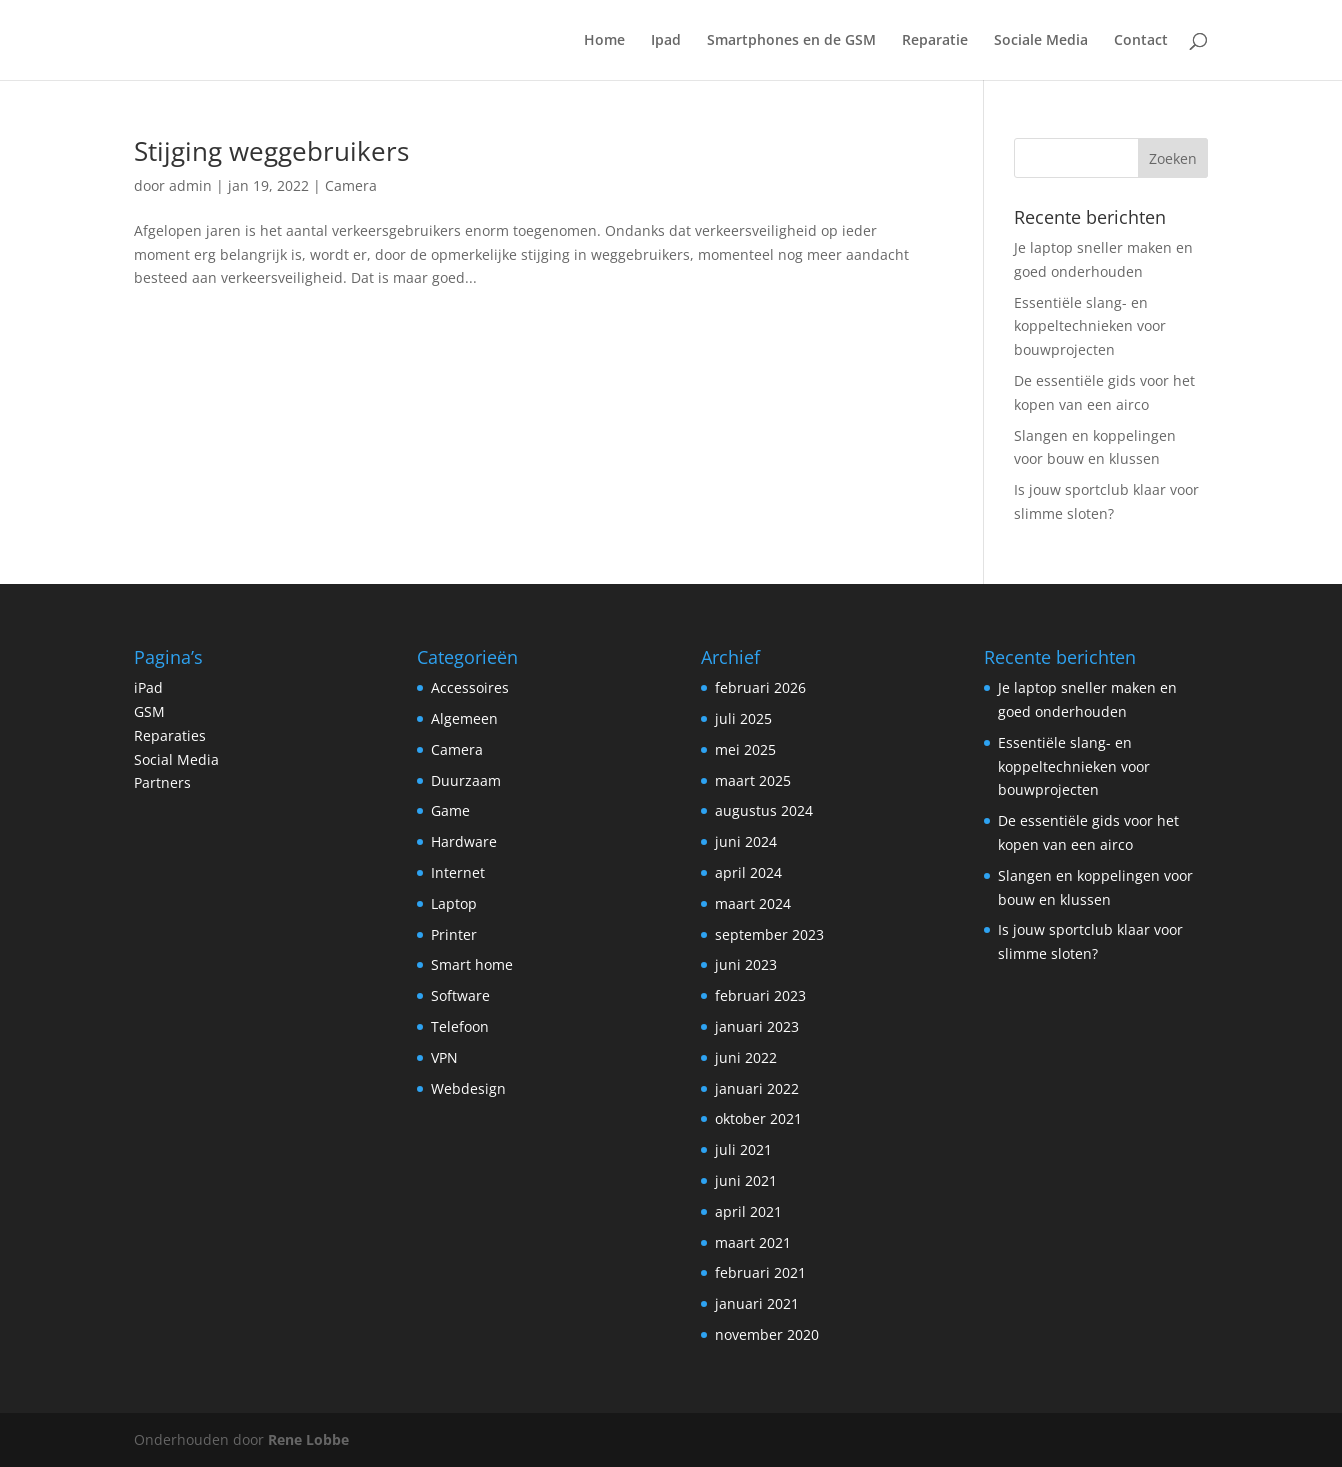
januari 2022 (757, 1088)
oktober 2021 (758, 1118)
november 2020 (767, 1334)
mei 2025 (745, 749)
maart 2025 (753, 780)
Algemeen (464, 718)
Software (460, 995)
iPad (148, 687)
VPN (444, 1057)
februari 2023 (760, 995)
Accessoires (470, 687)
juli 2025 (743, 718)
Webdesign (468, 1088)
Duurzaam (466, 780)
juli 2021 (743, 1149)
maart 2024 (753, 903)
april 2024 (748, 872)
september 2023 (769, 934)
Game (450, 810)
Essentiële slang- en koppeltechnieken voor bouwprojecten (1090, 326)
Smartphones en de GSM (791, 41)
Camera (351, 185)
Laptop (454, 903)
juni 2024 (746, 841)
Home (604, 41)
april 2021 (748, 1211)
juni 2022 (746, 1057)
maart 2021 (753, 1242)
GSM (149, 711)
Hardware (464, 841)
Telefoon (460, 1026)
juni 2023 (746, 964)
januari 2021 (757, 1303)
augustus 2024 (764, 810)
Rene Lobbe (308, 1439)
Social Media (176, 759)
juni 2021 (746, 1180)
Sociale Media (1041, 41)
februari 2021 (760, 1272)
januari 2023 (757, 1026)
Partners (162, 782)
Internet (458, 872)
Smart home (472, 964)
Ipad (666, 41)
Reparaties (170, 735)
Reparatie (935, 41)
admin (190, 185)
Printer (454, 934)
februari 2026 (760, 687)
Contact (1141, 41)
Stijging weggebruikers (271, 151)
